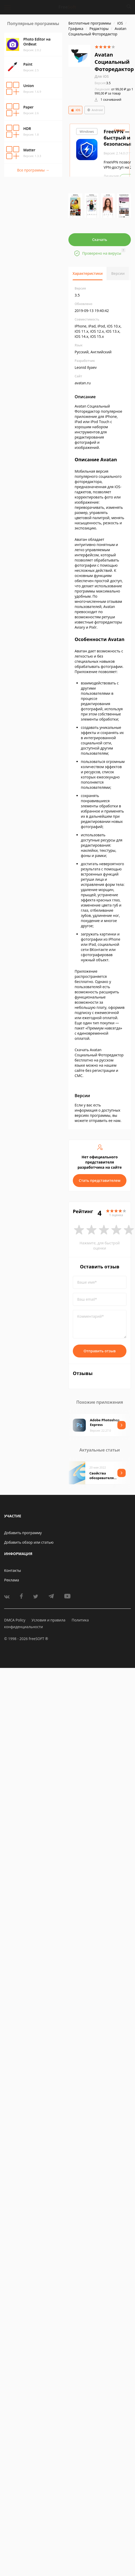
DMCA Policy (14, 1620)
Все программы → (33, 170)
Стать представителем (99, 1180)
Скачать (99, 239)
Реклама (11, 1580)
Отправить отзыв (100, 1350)
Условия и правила (48, 1620)
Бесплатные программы (89, 23)
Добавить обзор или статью (29, 1542)
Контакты (12, 1570)
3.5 (103, 83)
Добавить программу (23, 1532)
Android (95, 110)
